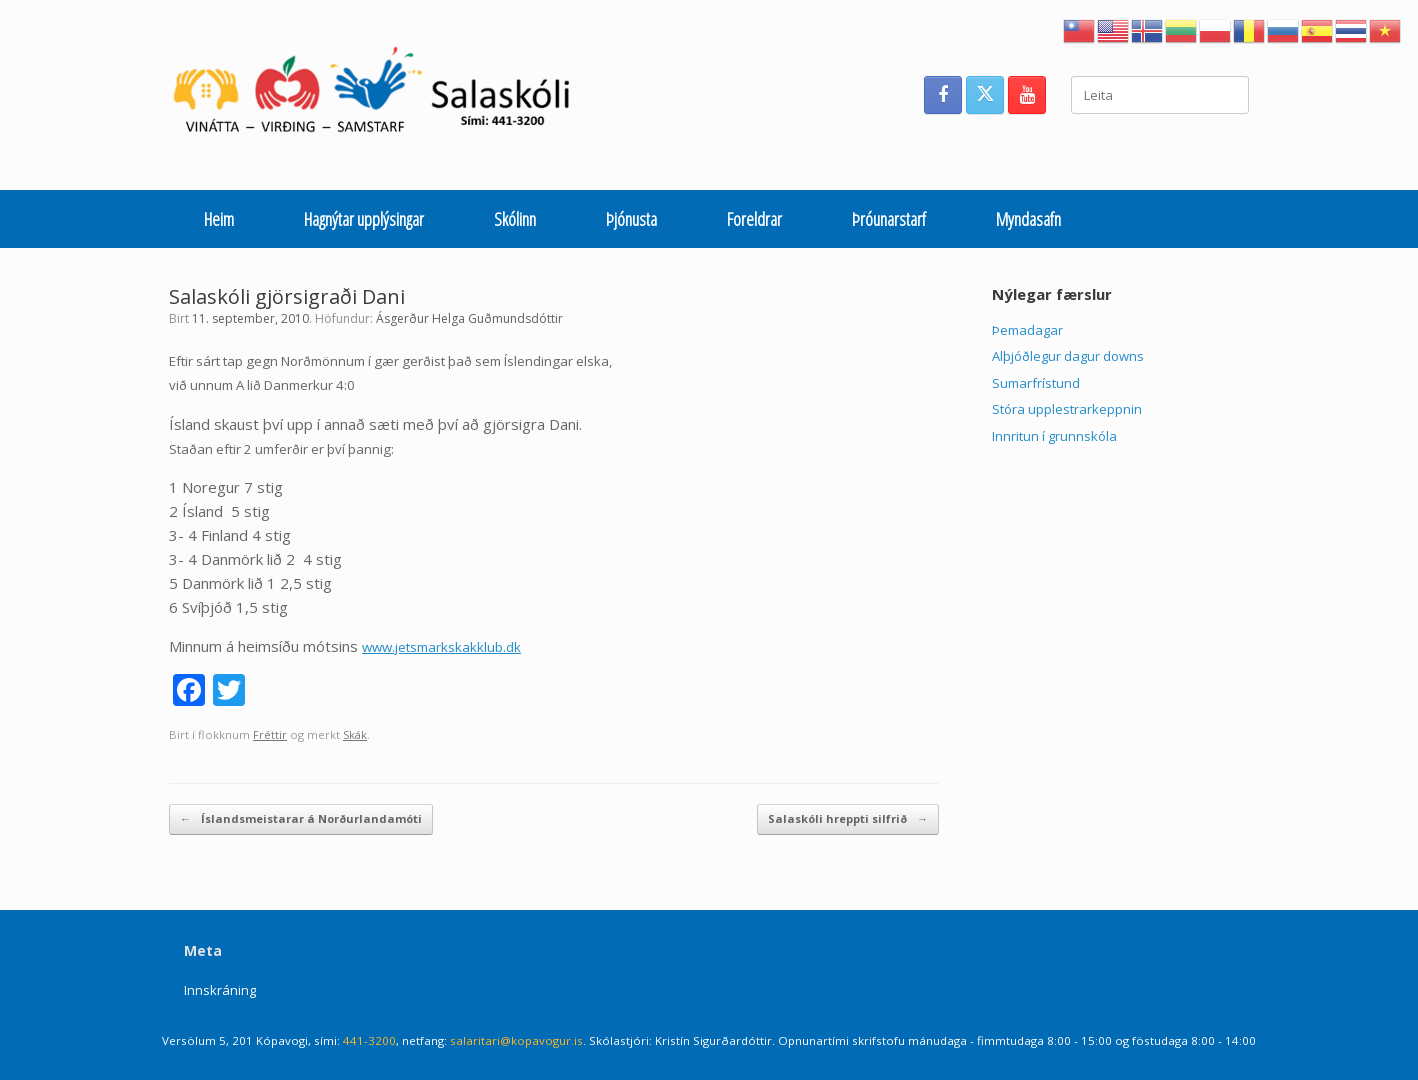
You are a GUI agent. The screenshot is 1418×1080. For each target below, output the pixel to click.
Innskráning (220, 990)
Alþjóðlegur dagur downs (1068, 356)
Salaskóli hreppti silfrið (848, 819)
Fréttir (270, 734)
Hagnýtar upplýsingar (364, 219)
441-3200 (369, 1040)
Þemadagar (1027, 330)
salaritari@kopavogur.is (516, 1040)
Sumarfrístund (1036, 383)
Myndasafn (1028, 219)
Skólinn (515, 219)
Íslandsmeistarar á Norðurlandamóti (301, 819)
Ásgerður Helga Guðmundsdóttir (469, 318)
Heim (219, 219)
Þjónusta (631, 219)
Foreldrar (754, 219)
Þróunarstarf (889, 219)
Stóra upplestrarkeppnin (1067, 409)
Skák (355, 734)
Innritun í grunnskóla (1054, 436)
